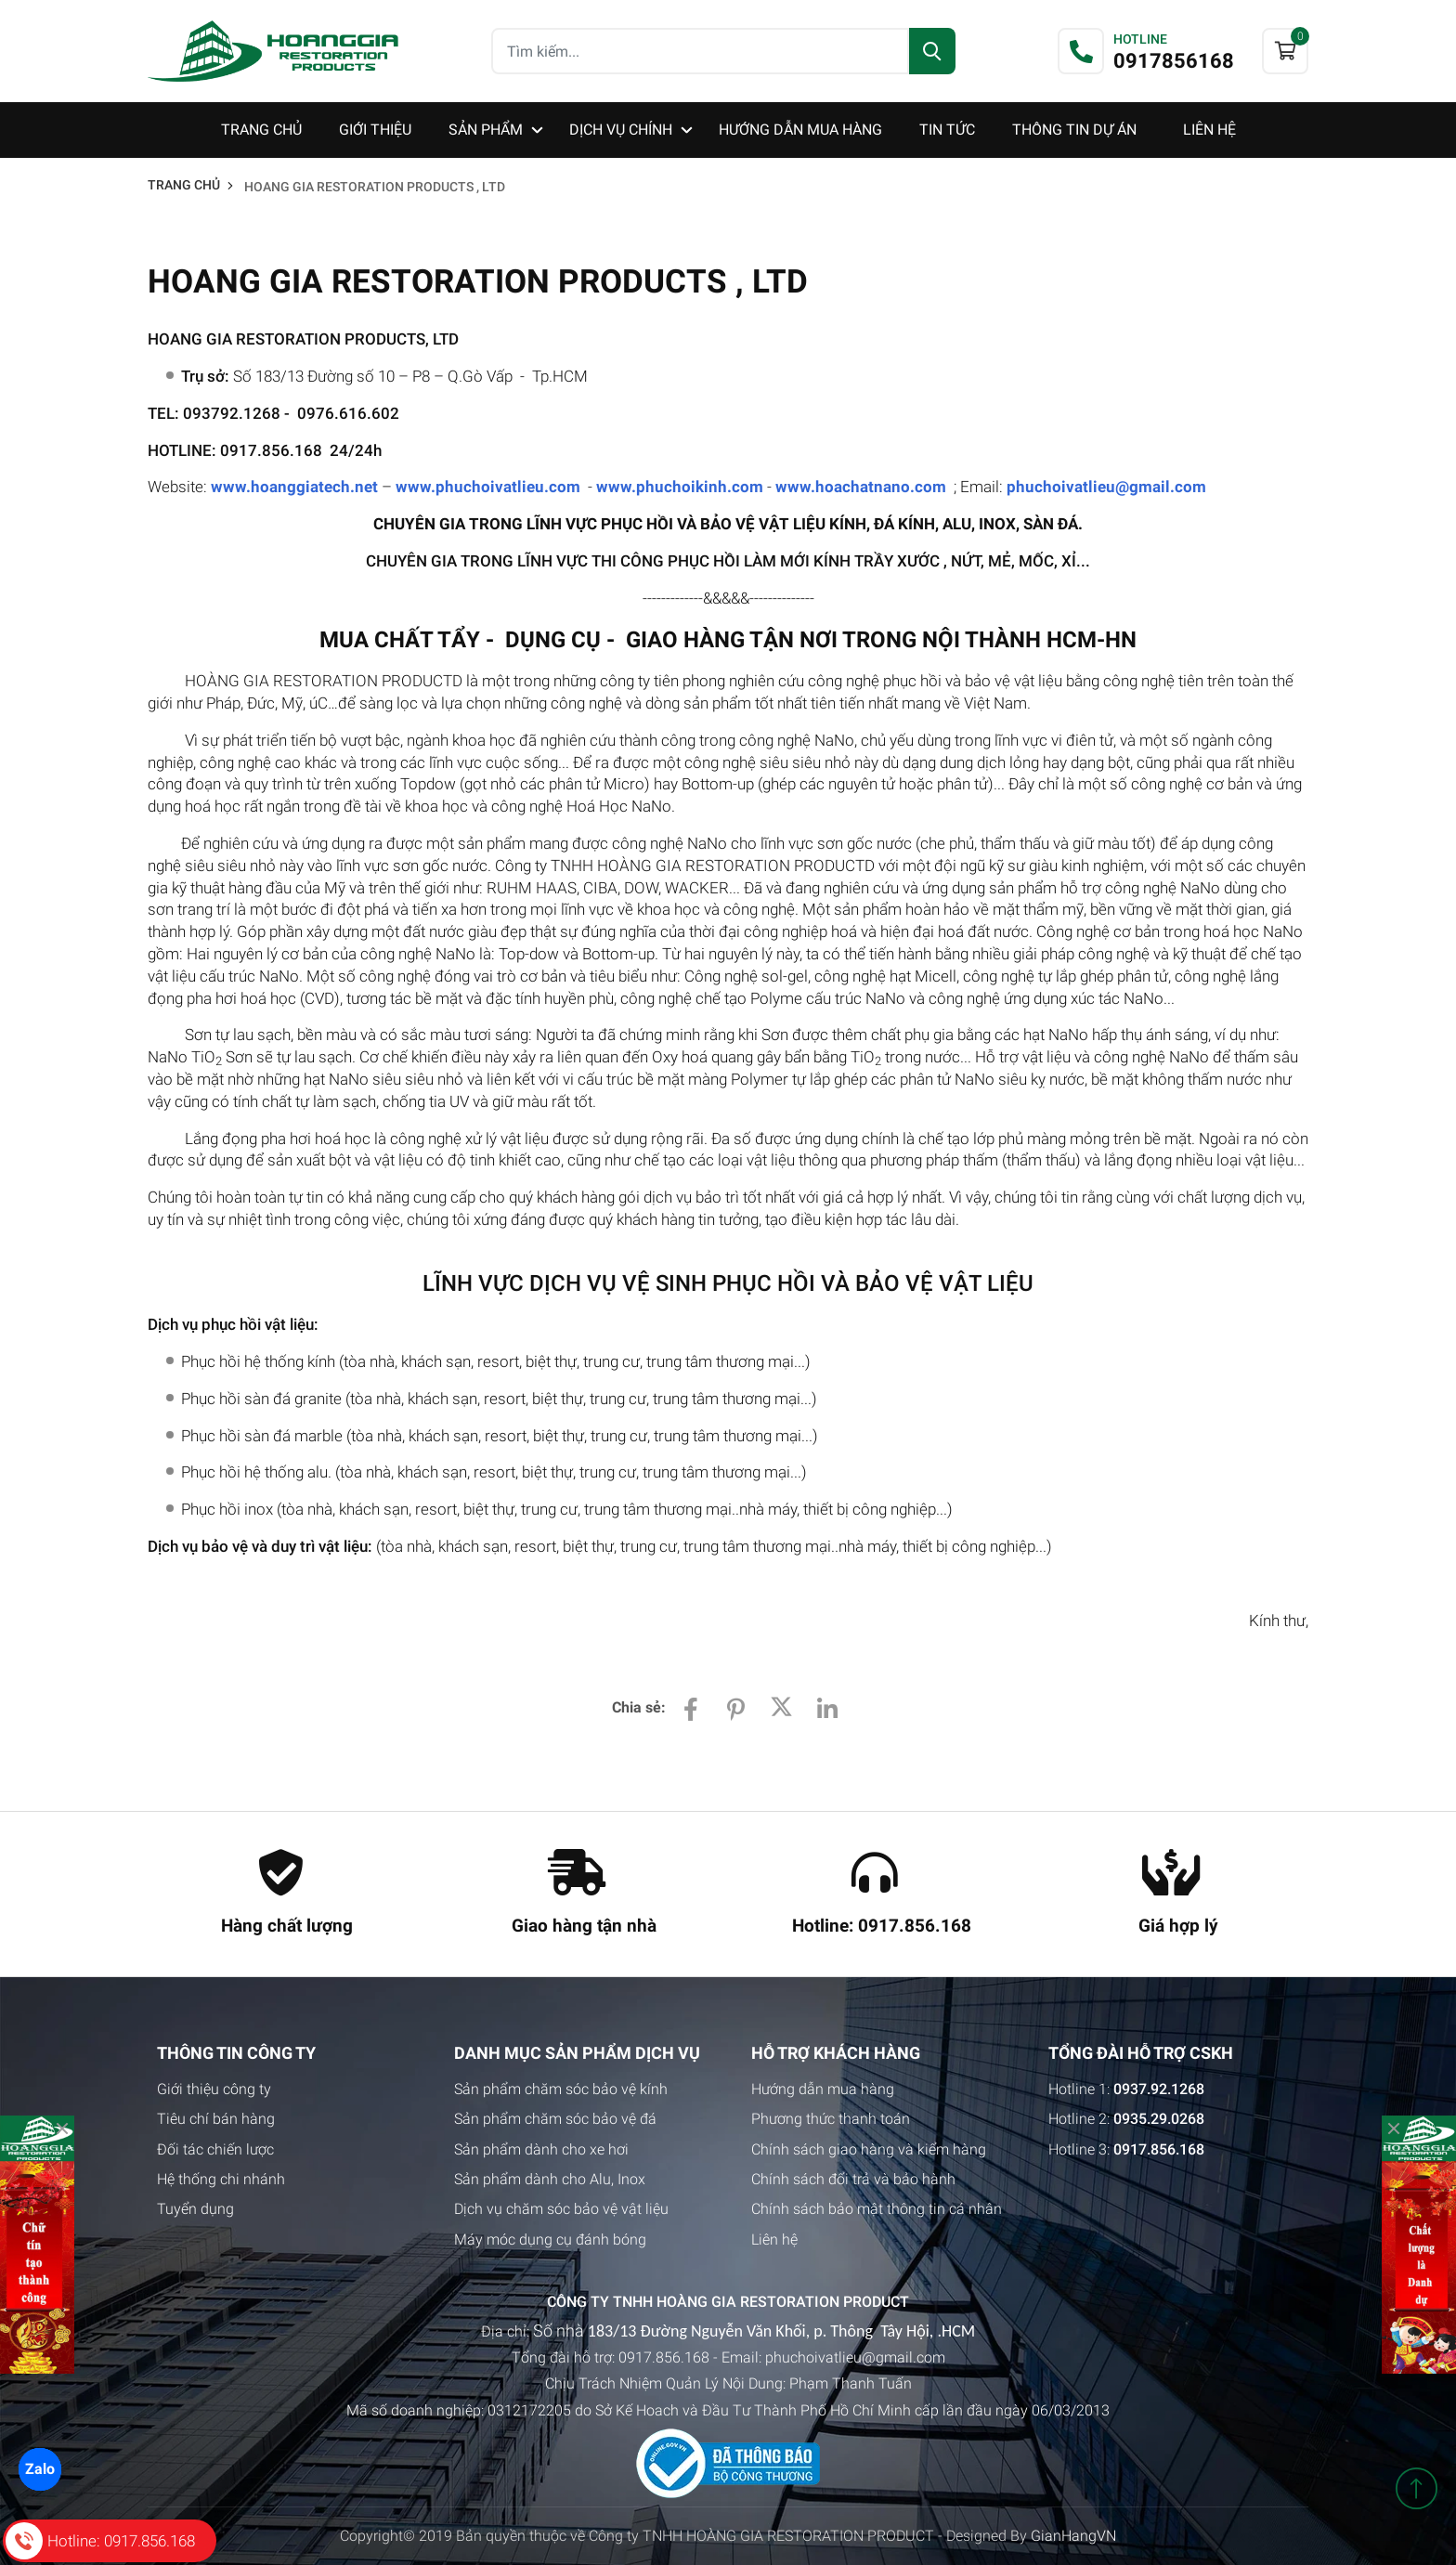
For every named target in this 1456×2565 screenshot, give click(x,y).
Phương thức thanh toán (830, 2119)
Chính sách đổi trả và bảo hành (853, 2179)
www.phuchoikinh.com (679, 486)
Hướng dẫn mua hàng (822, 2089)
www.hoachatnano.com (860, 486)
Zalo (39, 2468)
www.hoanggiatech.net (294, 486)
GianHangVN (1073, 2536)
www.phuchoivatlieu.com (488, 486)
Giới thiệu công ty (214, 2089)
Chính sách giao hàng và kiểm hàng (868, 2149)
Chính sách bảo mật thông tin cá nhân (876, 2209)
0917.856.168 (663, 2357)
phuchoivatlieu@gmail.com (1106, 486)
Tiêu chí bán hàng (216, 2119)
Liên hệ (774, 2239)
